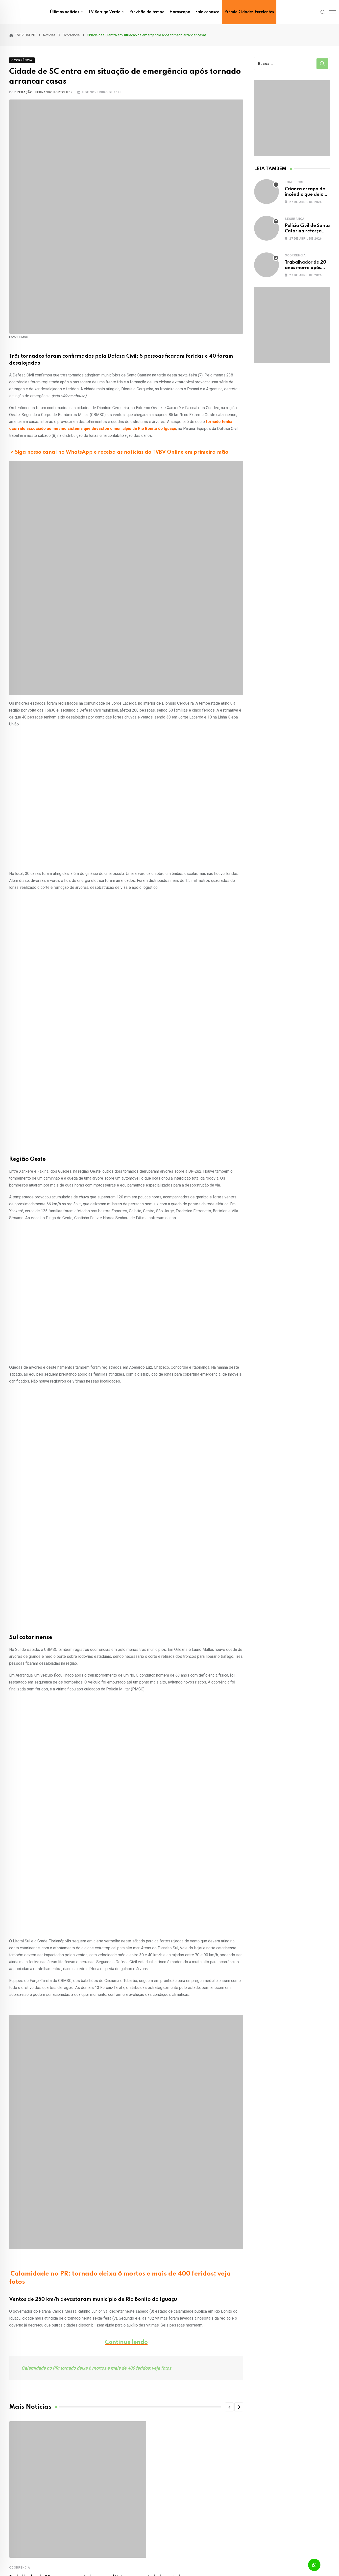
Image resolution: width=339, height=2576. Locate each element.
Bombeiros (294, 181)
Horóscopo (180, 12)
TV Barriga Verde (104, 12)
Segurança (295, 218)
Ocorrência (19, 2567)
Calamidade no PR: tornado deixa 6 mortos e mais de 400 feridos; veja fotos (96, 2367)
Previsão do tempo (147, 12)
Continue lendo (126, 2341)
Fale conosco (207, 12)
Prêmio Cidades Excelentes (249, 12)
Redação (25, 91)
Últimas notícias (64, 12)
